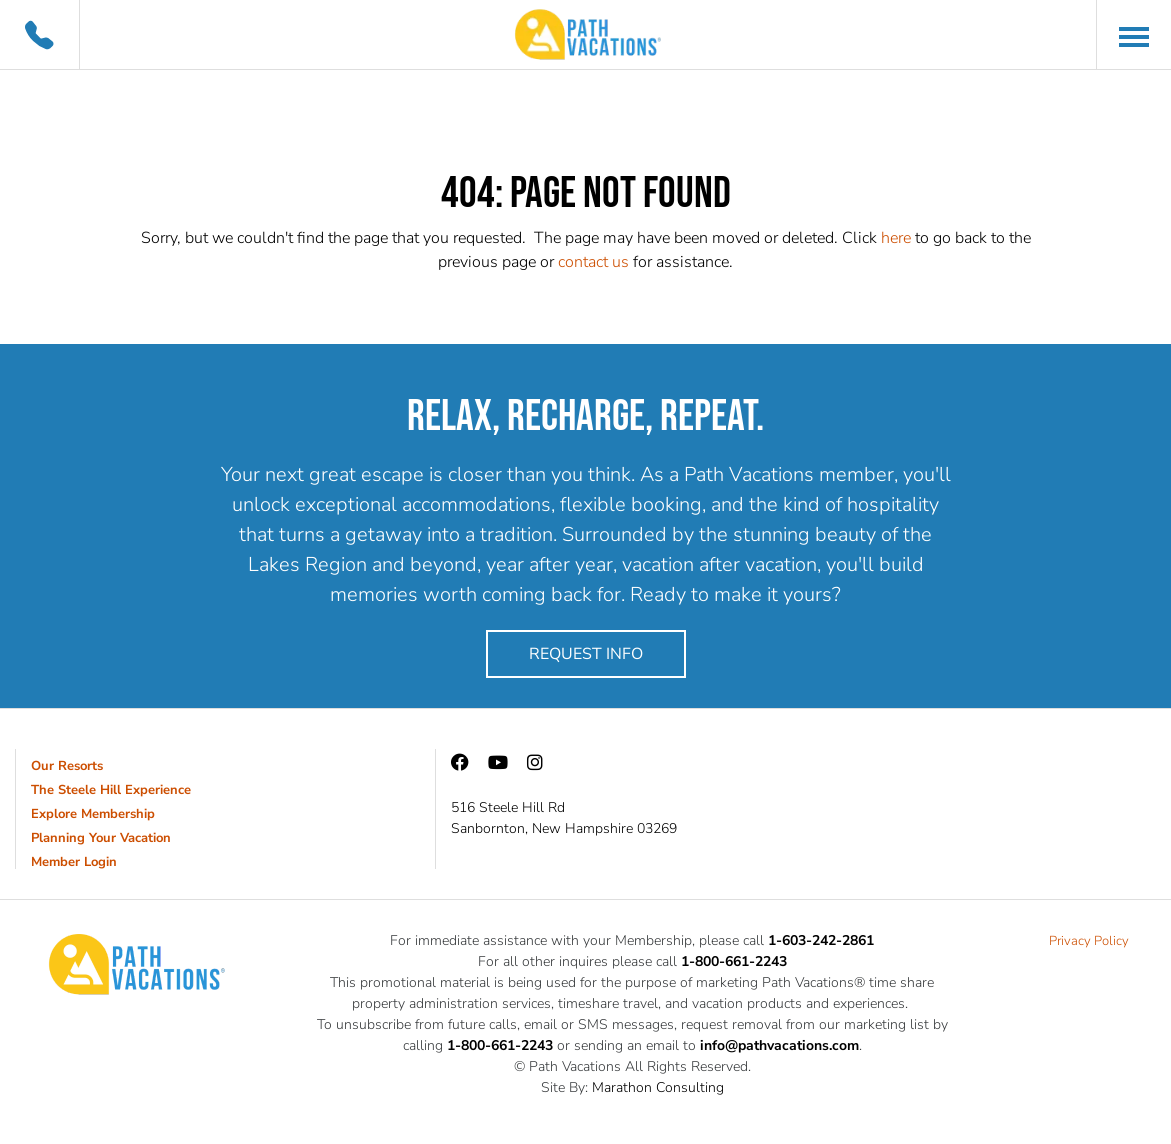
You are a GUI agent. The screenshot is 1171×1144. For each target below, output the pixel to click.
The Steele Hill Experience (111, 790)
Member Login (74, 862)
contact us (593, 262)
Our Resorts (67, 766)
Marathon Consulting (658, 1087)
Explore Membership (93, 814)
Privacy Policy (1089, 941)
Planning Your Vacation (101, 838)
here (896, 238)
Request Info (586, 654)
